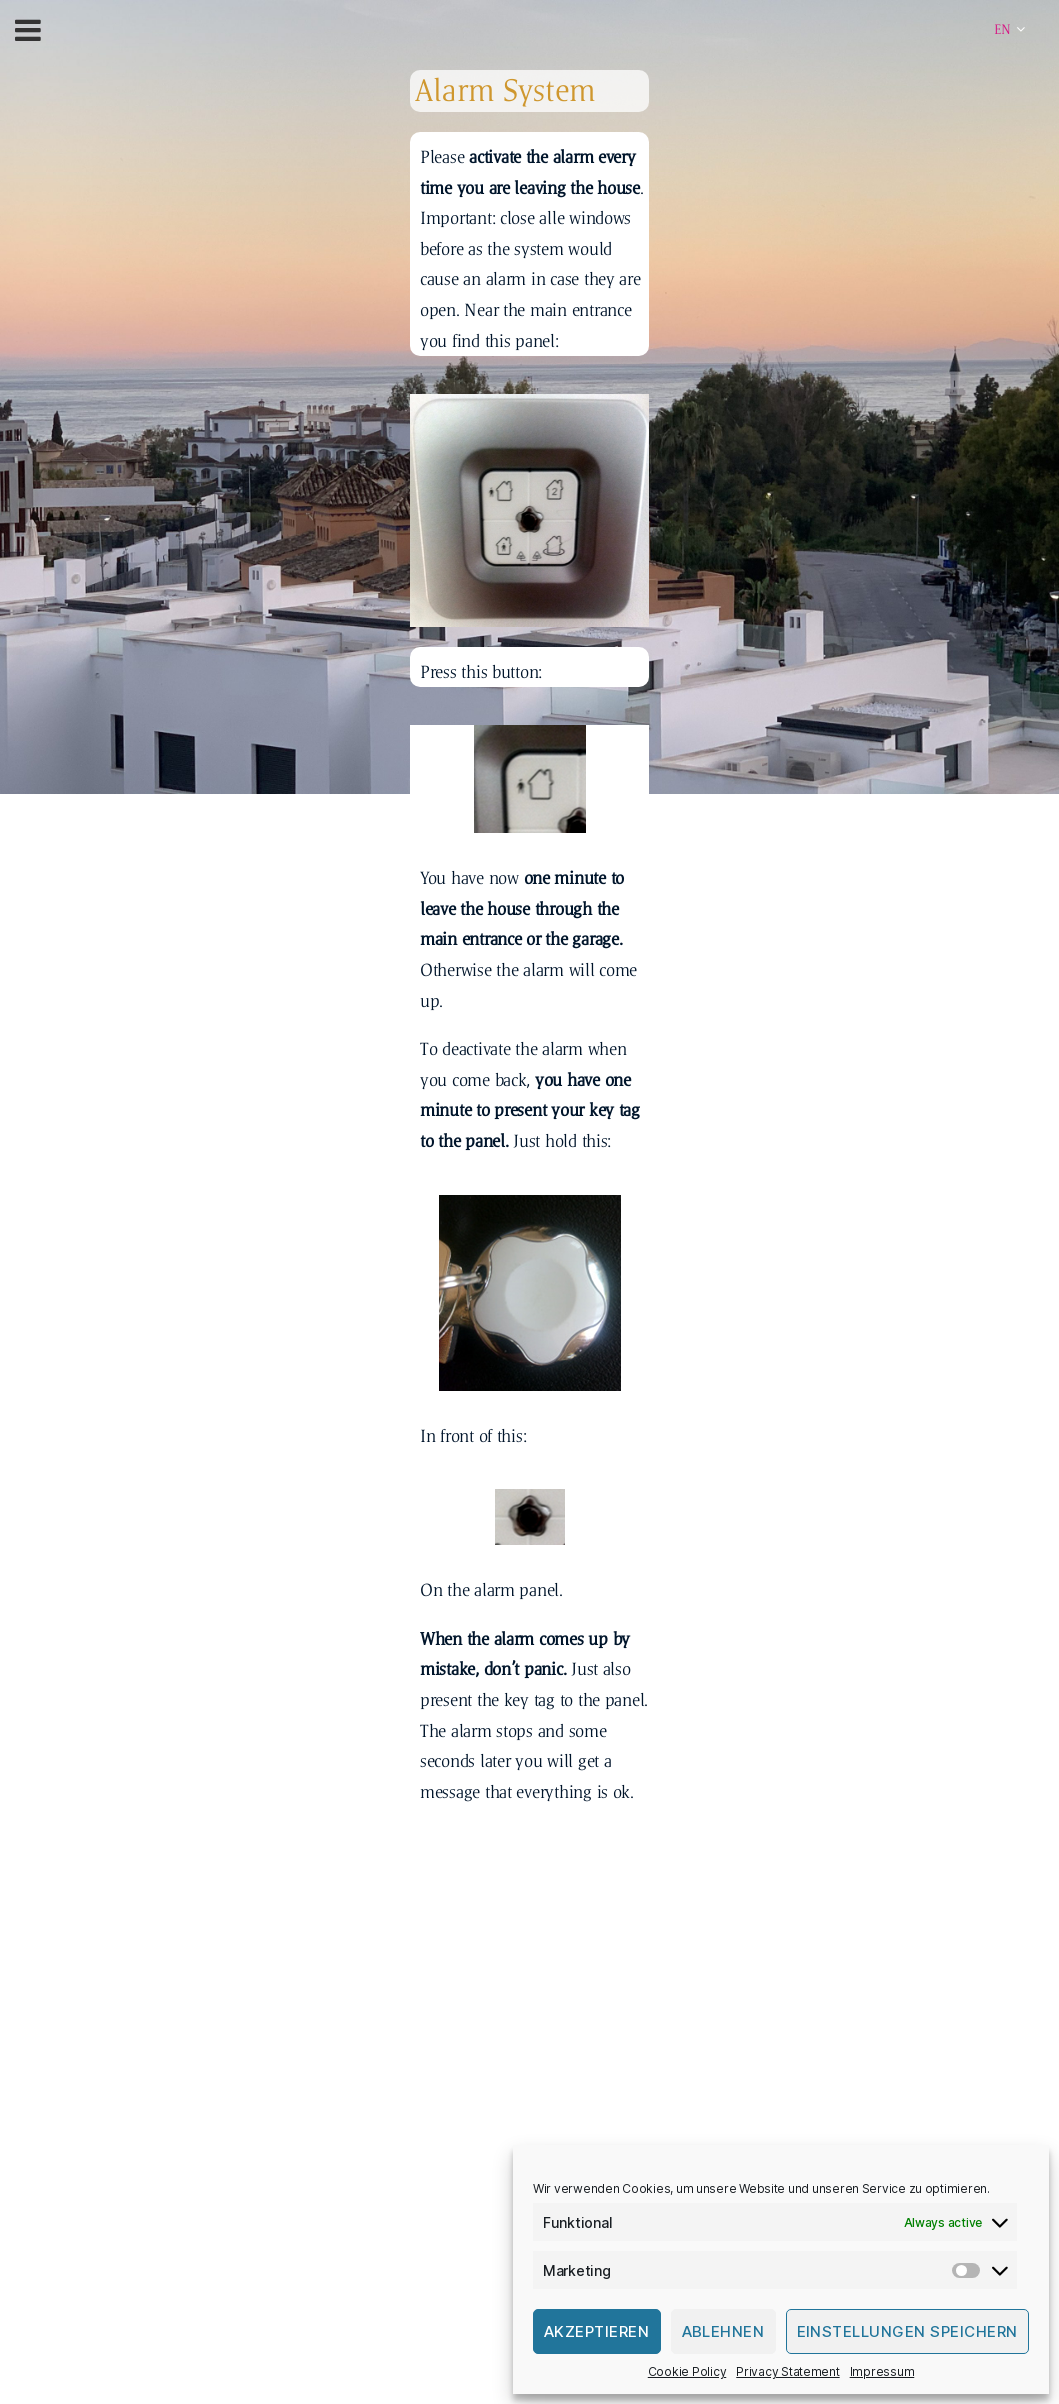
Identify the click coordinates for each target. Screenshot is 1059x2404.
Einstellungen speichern (908, 2331)
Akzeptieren (597, 2331)
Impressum (882, 2371)
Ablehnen (723, 2331)
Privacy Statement (787, 2371)
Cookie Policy (687, 2371)
